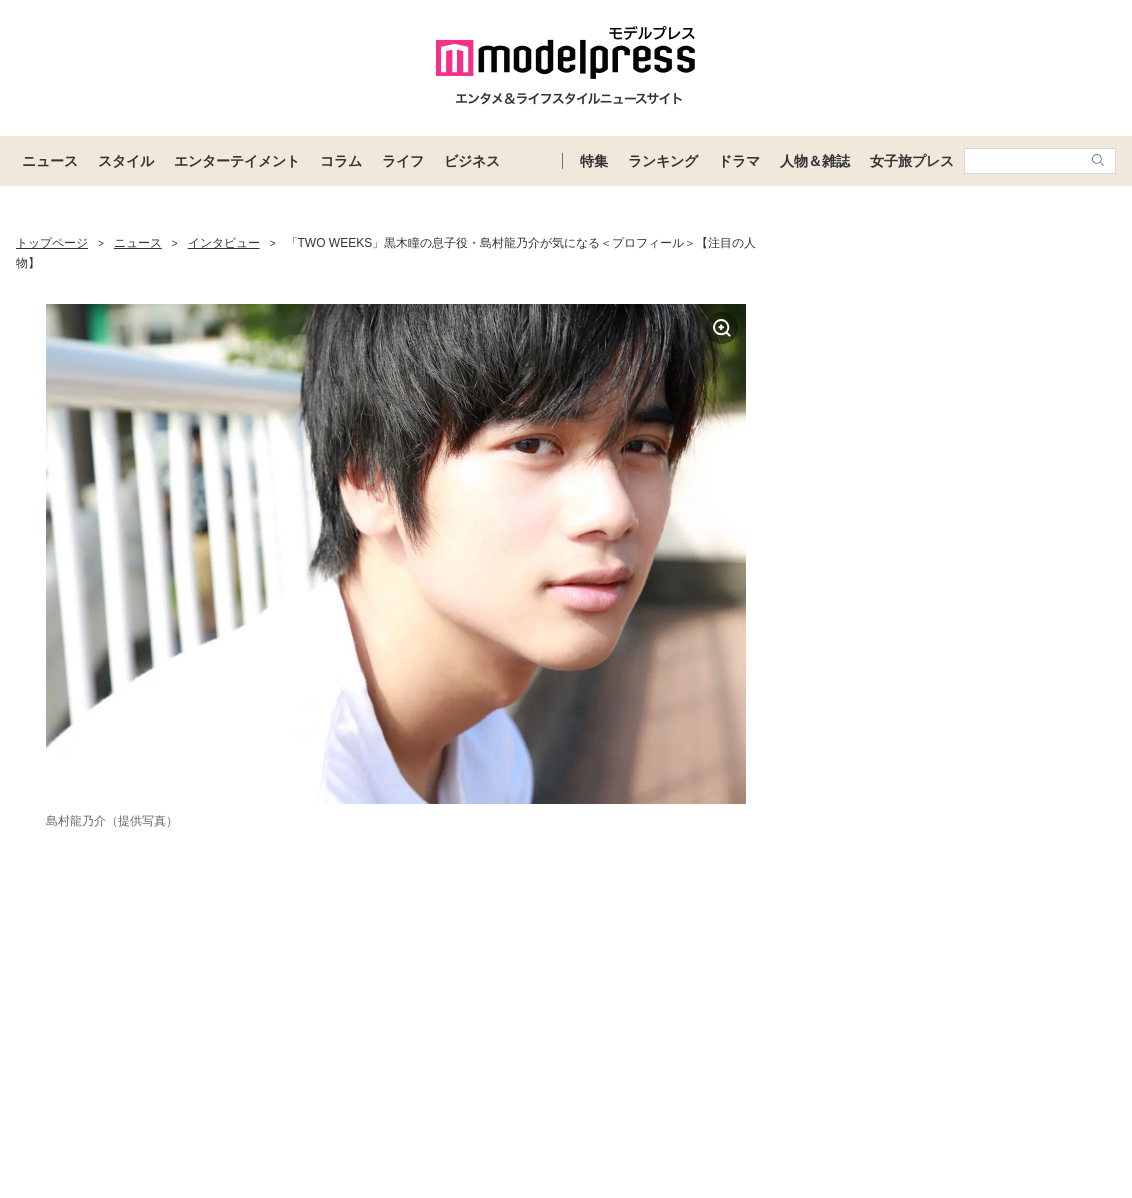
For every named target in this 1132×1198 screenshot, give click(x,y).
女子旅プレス (912, 161)
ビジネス (472, 161)
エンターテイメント (237, 161)
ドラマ (739, 161)
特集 (594, 161)
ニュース (50, 161)
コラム (341, 161)
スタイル (126, 161)
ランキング (663, 161)
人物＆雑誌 (815, 161)
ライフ (403, 161)
